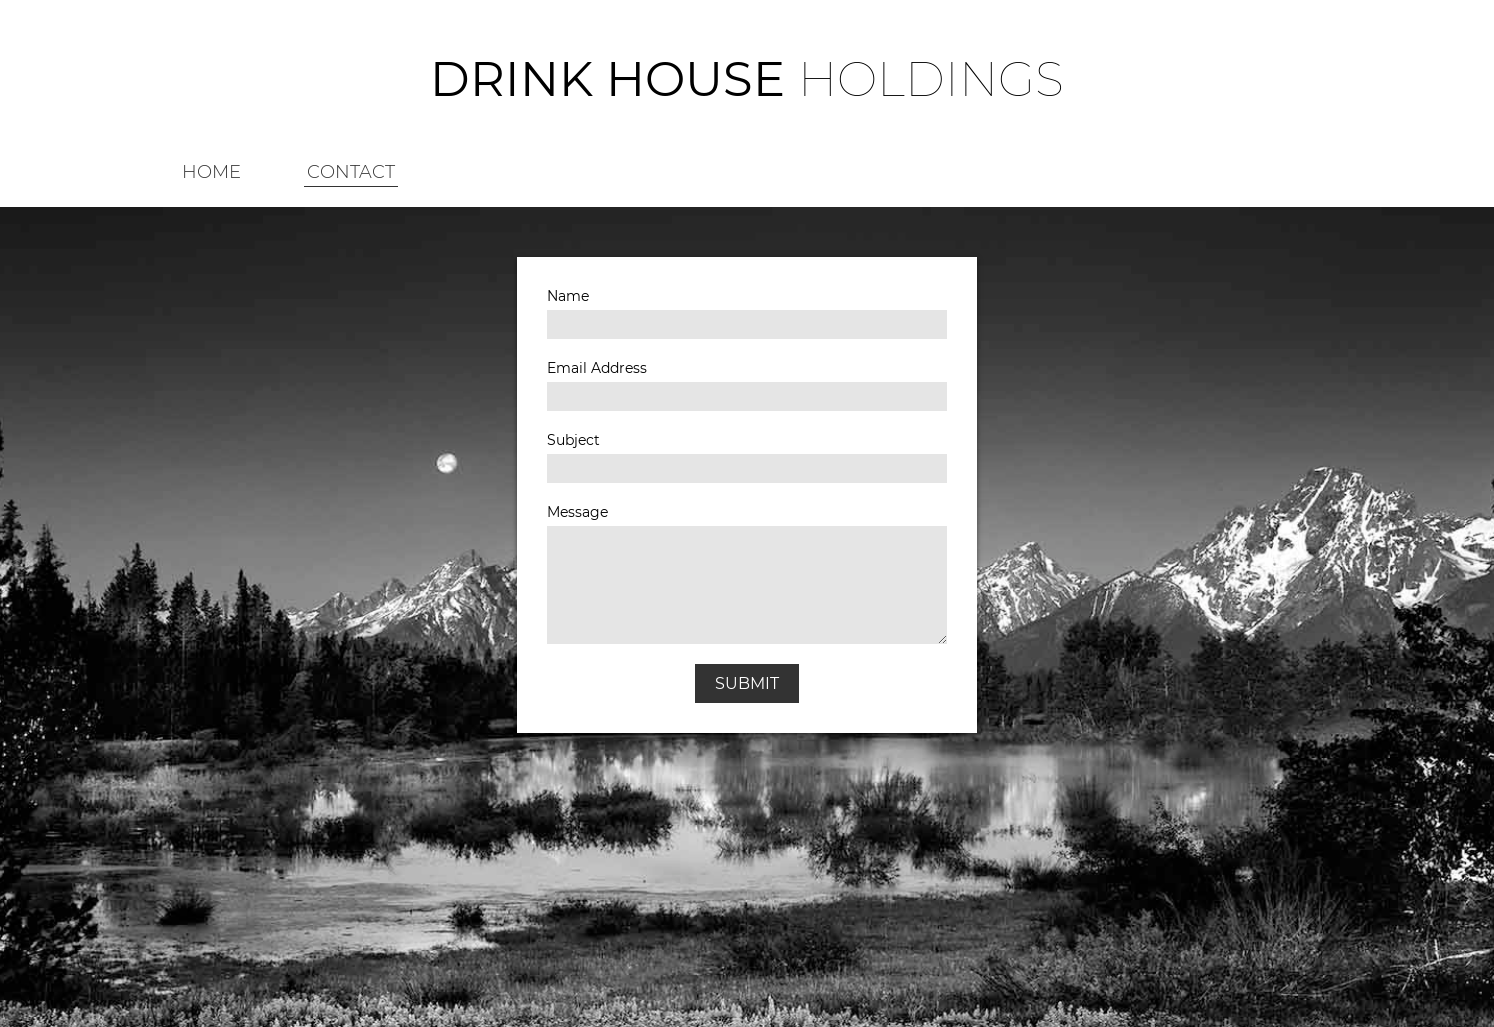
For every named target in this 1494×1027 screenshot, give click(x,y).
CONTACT (351, 172)
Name (568, 296)
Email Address (597, 368)
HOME (211, 172)
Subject (573, 440)
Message (577, 512)
